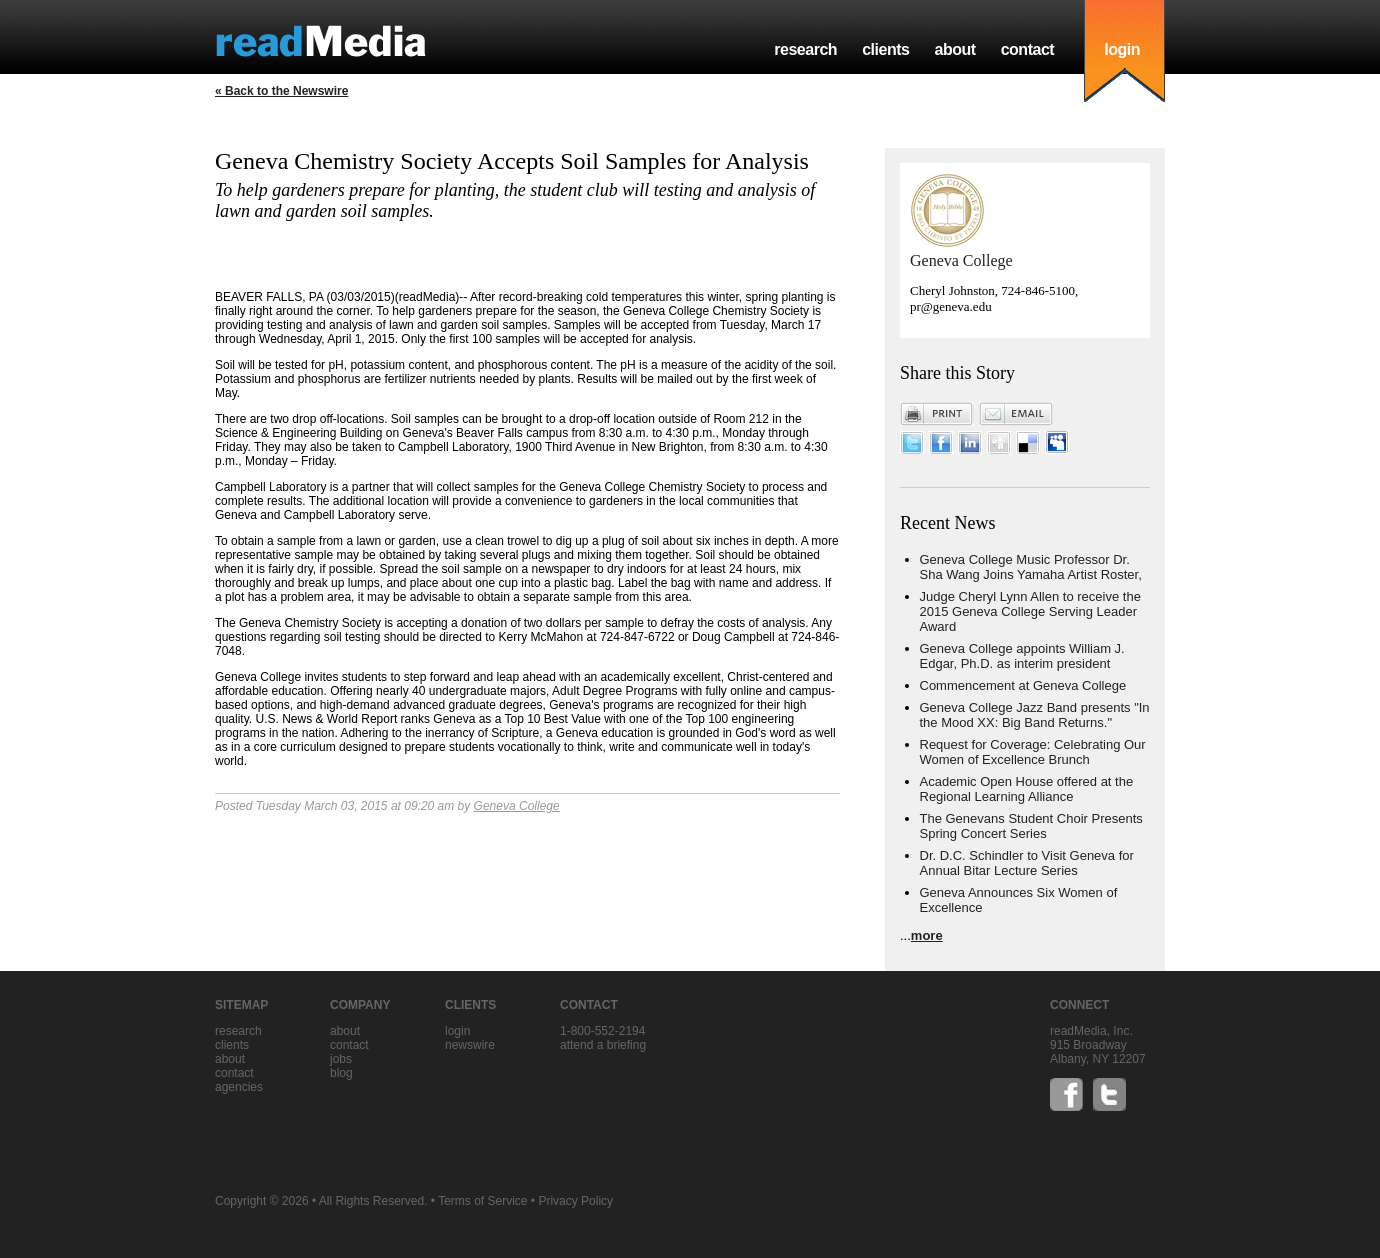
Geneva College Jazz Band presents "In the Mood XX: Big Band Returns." (1035, 715)
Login (457, 1031)
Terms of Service (482, 1201)
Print (937, 414)
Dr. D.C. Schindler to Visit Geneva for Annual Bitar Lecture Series (1027, 863)
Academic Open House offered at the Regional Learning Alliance (1027, 789)
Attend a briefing (603, 1045)
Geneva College (517, 806)
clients (885, 49)
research (805, 49)
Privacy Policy (575, 1201)
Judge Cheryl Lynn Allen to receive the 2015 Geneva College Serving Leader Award (1030, 611)
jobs (341, 1059)
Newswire (470, 1045)
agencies (239, 1087)
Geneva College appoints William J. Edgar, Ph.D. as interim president (1022, 656)
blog (341, 1073)
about (954, 49)
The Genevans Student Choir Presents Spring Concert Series (1031, 826)
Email (1016, 414)
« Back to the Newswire (281, 91)
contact (1028, 49)
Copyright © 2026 (262, 1201)
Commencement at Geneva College (1023, 685)
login (1122, 49)
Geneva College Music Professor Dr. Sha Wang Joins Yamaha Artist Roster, (1031, 567)
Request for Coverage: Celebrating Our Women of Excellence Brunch (1033, 752)
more (927, 935)
